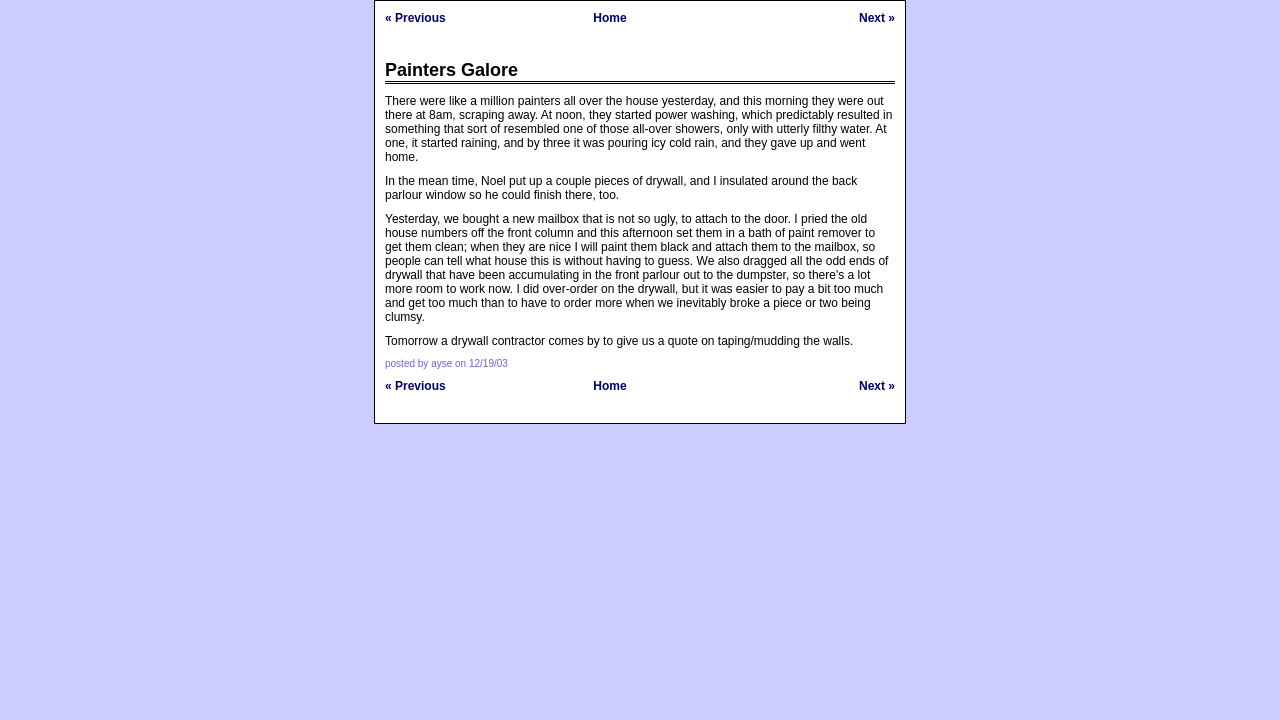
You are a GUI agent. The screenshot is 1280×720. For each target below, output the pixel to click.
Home (609, 18)
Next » (877, 18)
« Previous (415, 18)
